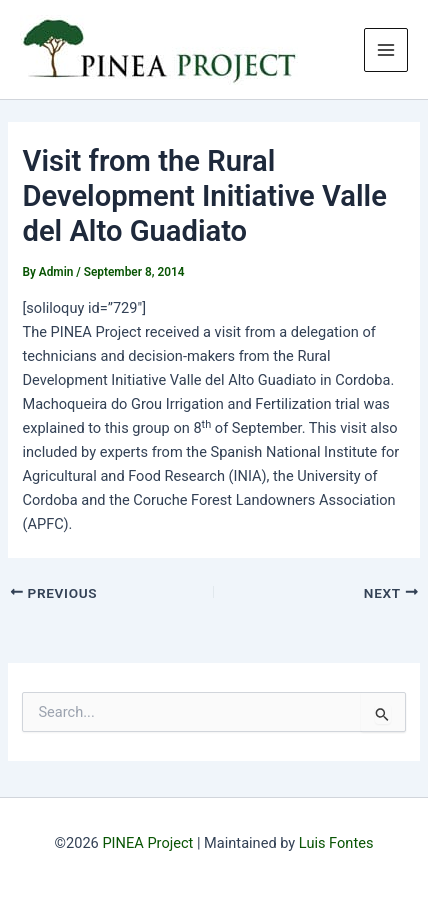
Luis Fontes (336, 843)
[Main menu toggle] (386, 50)
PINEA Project (147, 843)
